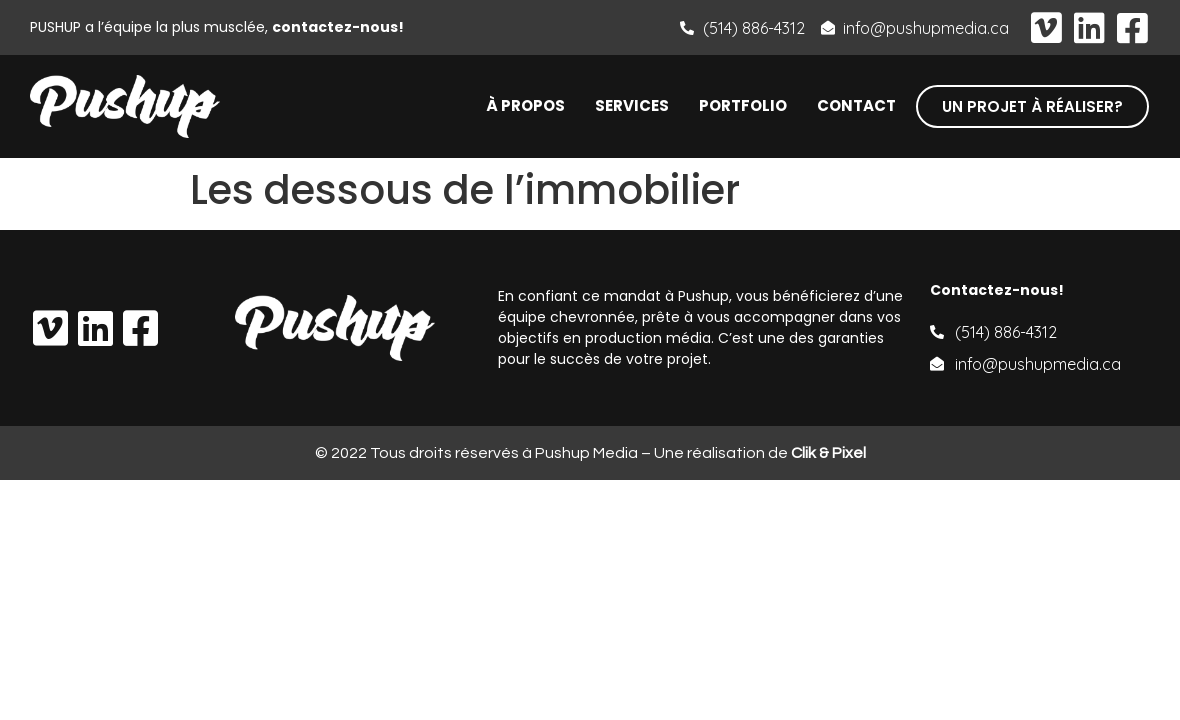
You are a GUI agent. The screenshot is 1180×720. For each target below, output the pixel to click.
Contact (856, 106)
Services (632, 106)
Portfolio (743, 106)
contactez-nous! (338, 27)
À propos (525, 106)
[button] (1032, 106)
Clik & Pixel (828, 453)
